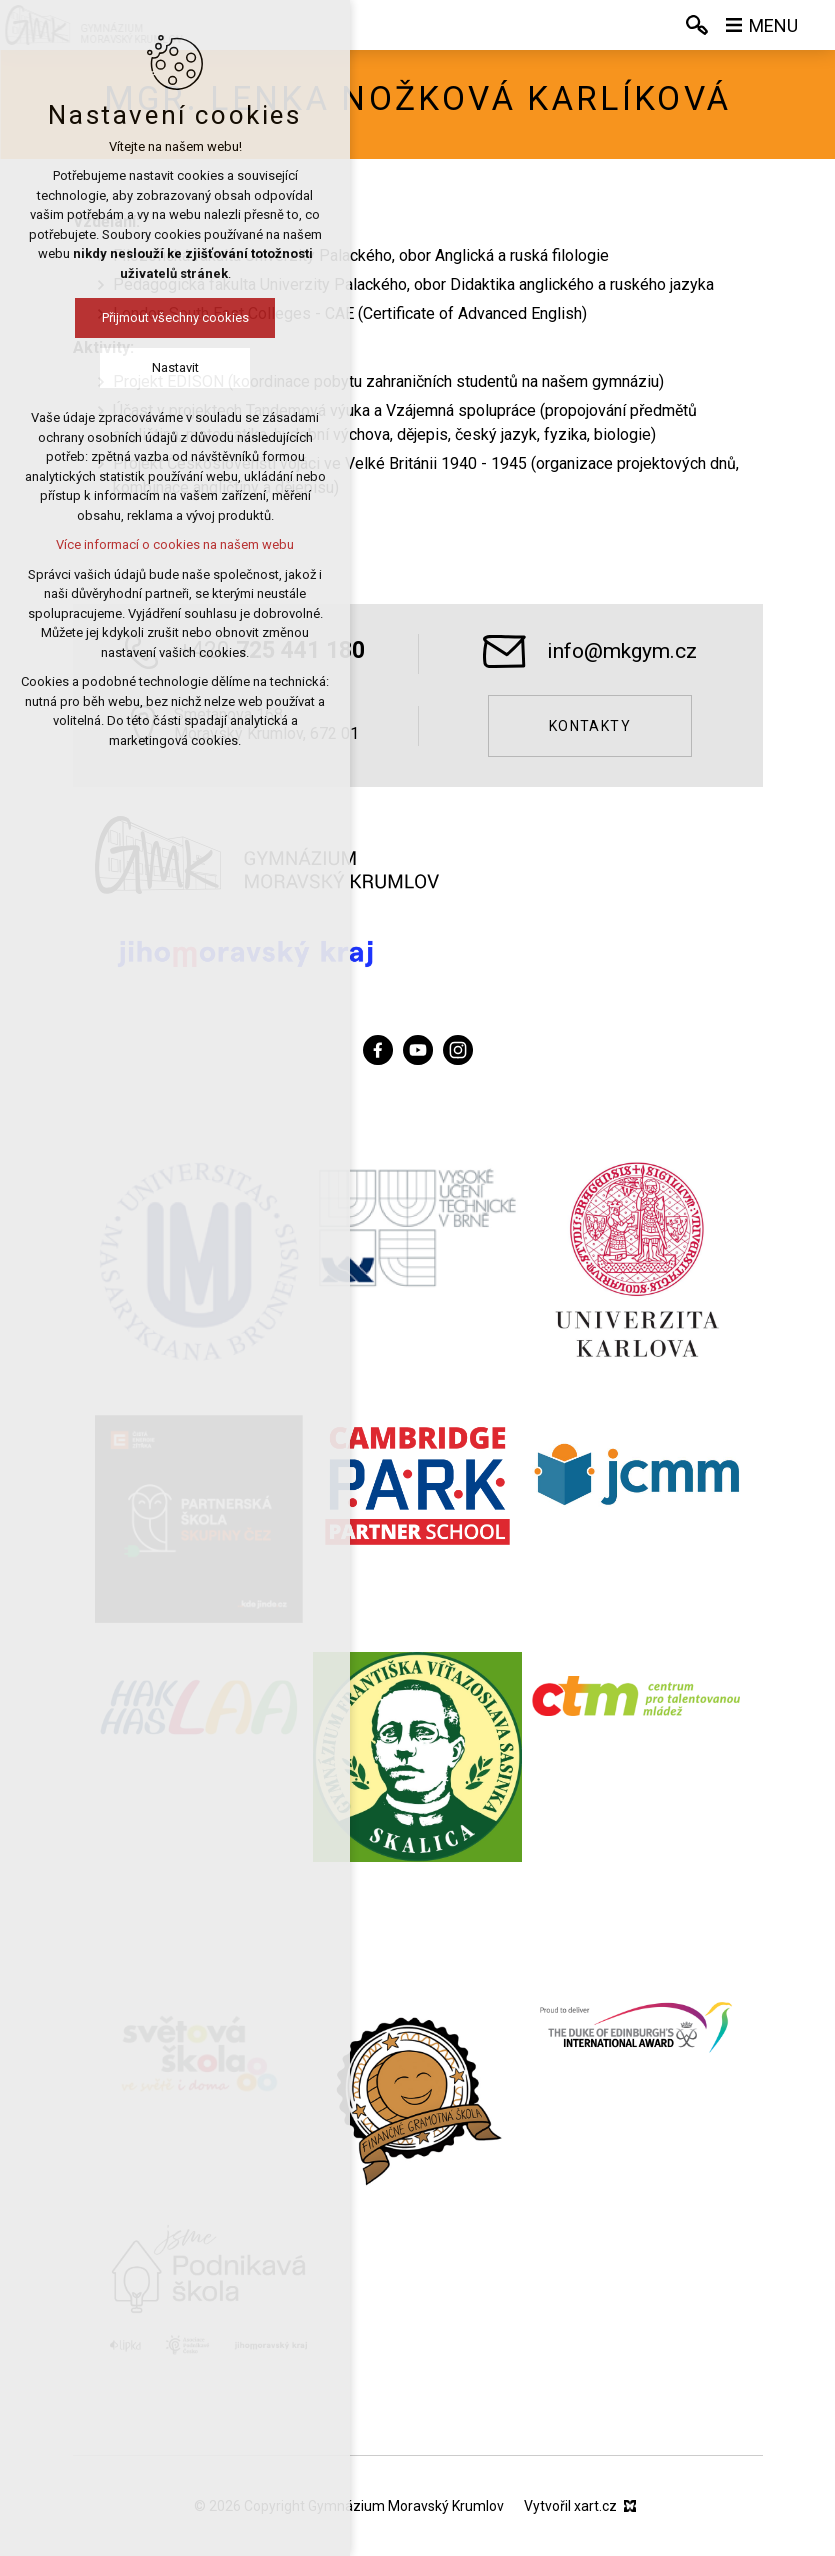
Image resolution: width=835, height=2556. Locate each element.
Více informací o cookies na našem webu (134, 544)
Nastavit (134, 367)
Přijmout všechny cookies (134, 317)
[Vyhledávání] (697, 25)
